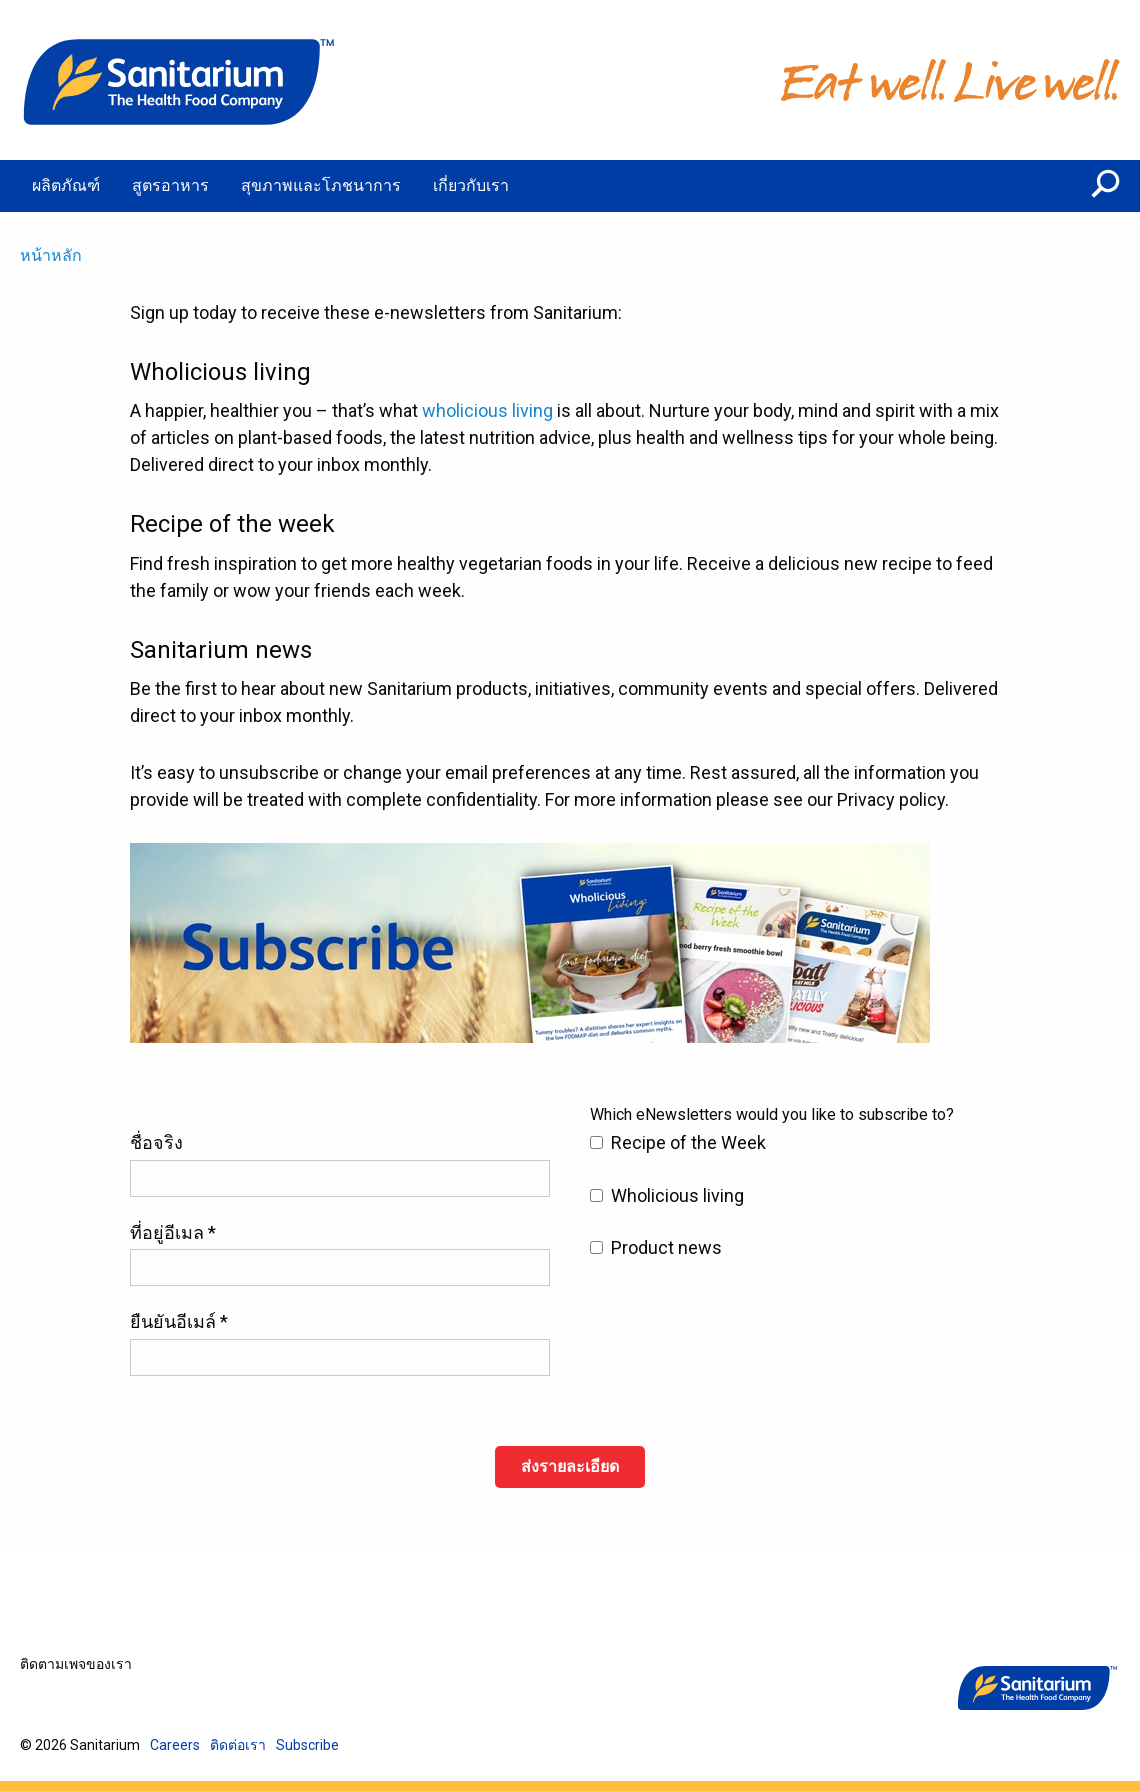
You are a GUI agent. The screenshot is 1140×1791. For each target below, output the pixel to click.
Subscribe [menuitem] (307, 1745)
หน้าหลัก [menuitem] (51, 255)
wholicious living (487, 410)
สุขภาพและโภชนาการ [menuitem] (321, 185)
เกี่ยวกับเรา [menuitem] (471, 185)
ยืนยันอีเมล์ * (179, 1321)
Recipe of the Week (688, 1142)
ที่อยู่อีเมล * (173, 1232)
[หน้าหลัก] (180, 80)
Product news (666, 1247)
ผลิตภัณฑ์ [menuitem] (66, 185)
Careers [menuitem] (175, 1745)
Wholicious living (677, 1195)
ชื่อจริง (156, 1142)
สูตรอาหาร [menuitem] (170, 185)
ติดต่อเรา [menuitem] (238, 1745)
